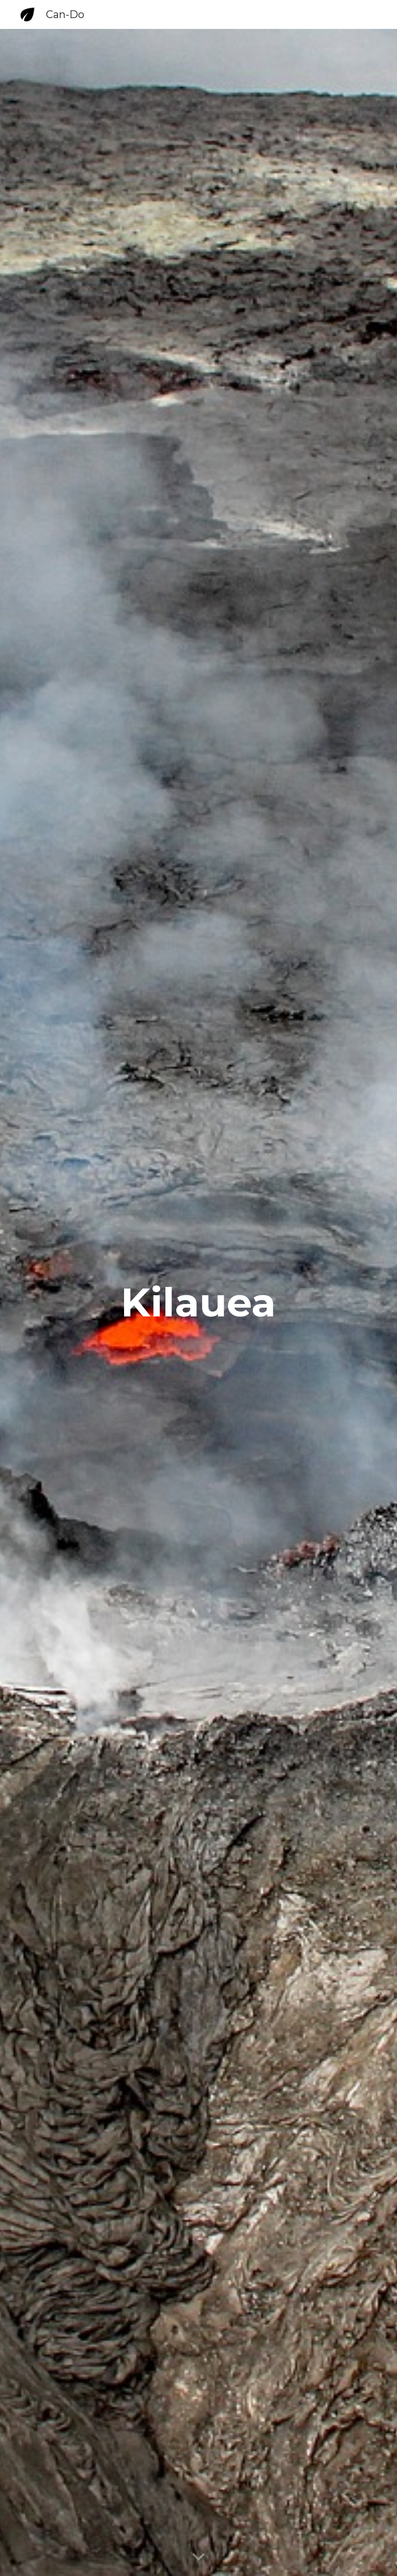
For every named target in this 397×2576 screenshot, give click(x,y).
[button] (198, 2557)
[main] (198, 1302)
